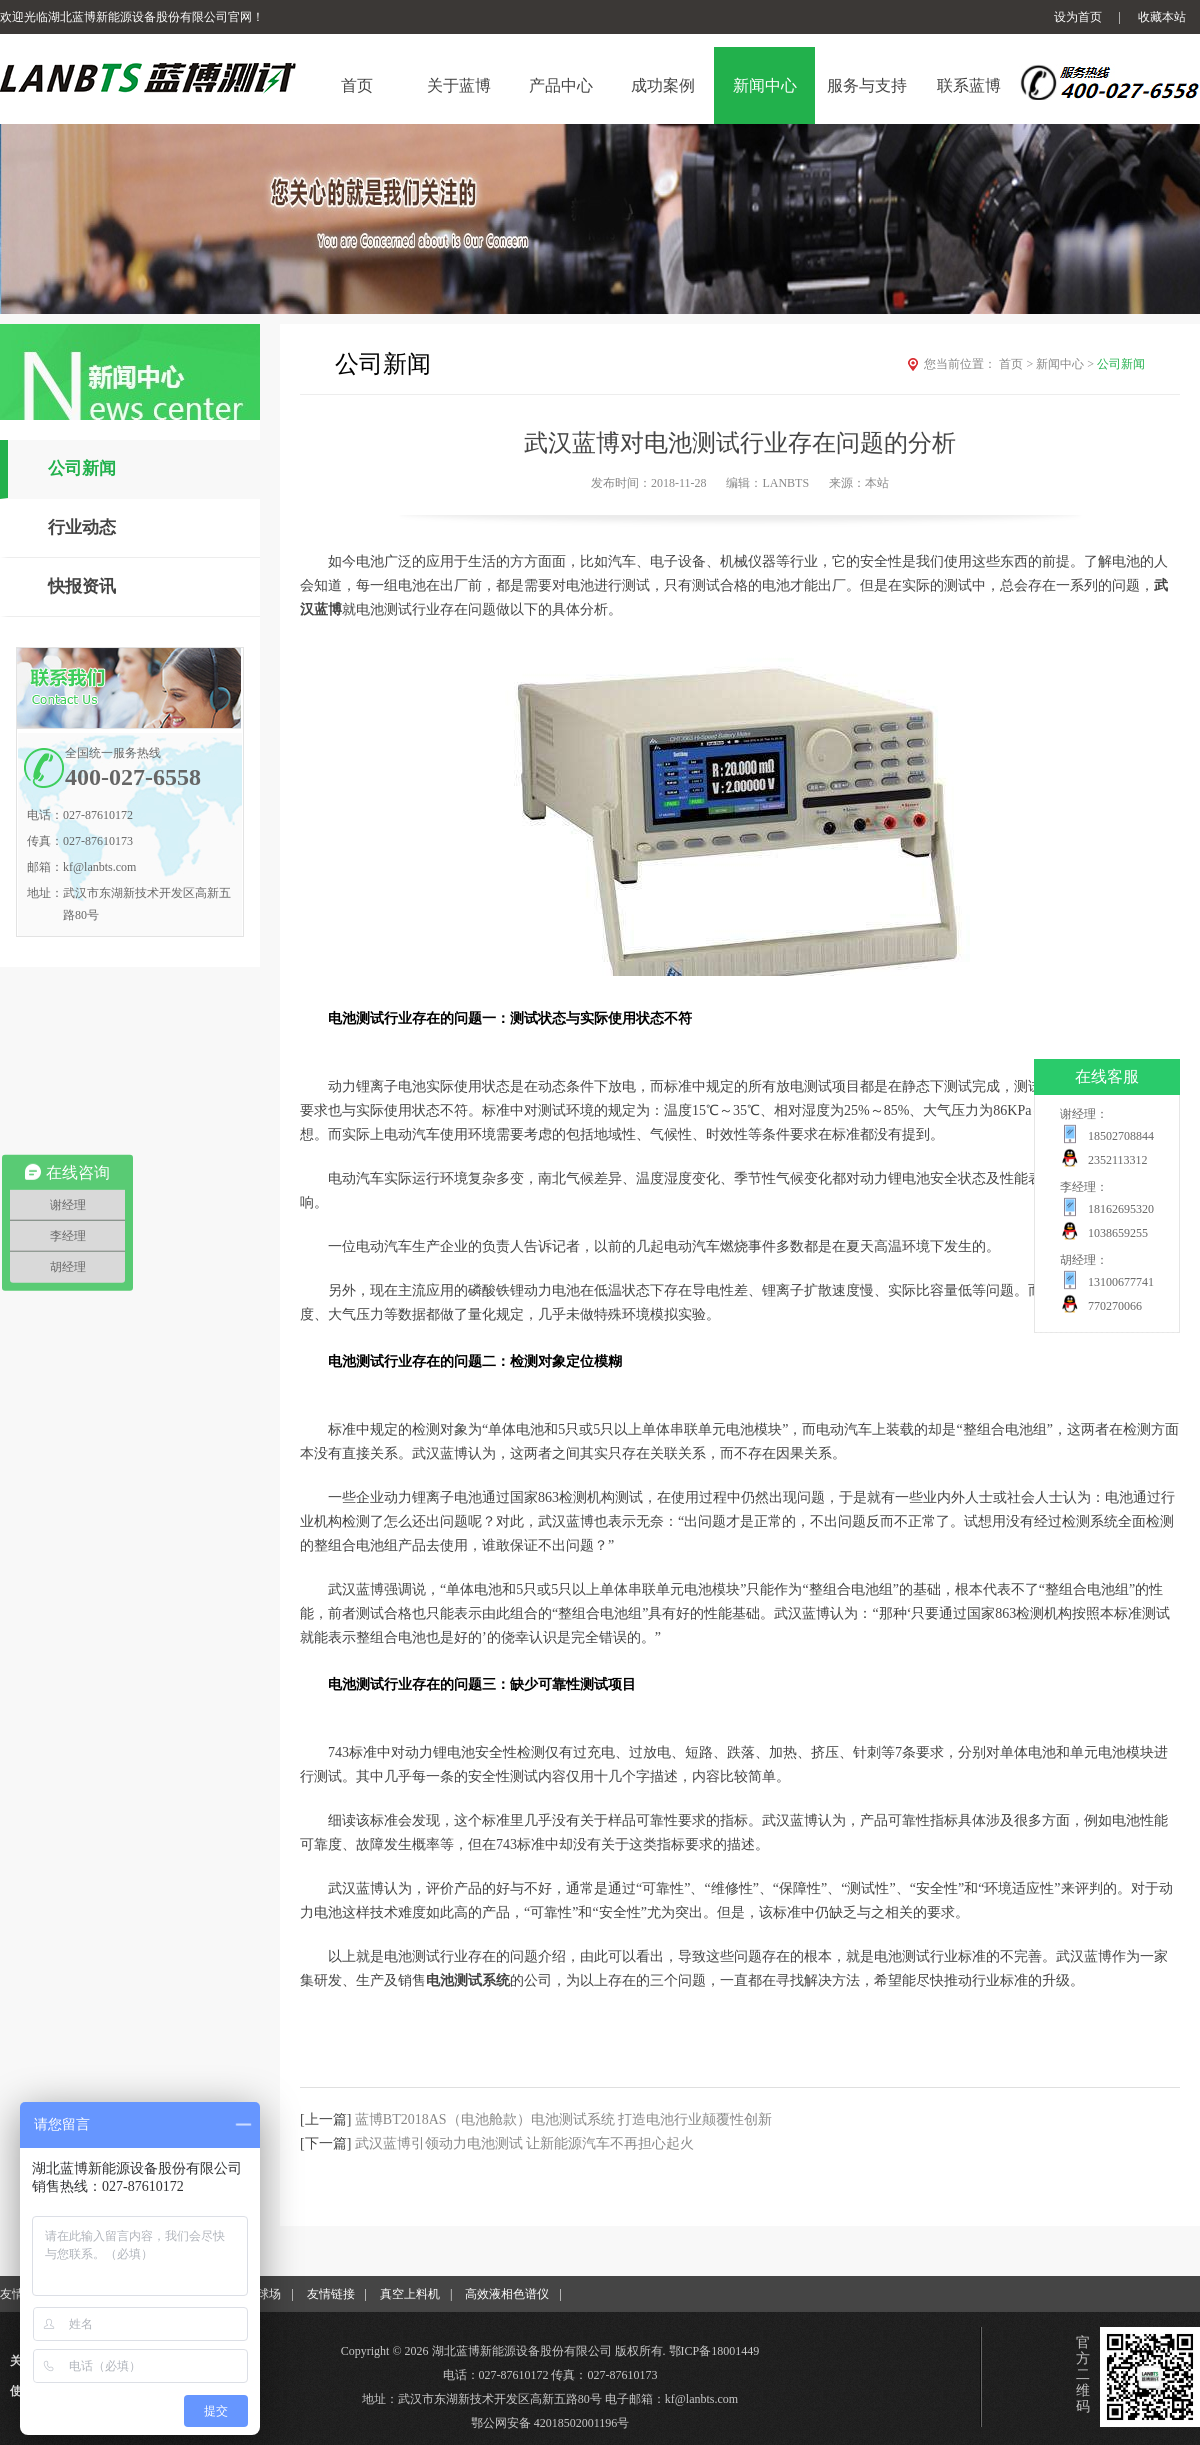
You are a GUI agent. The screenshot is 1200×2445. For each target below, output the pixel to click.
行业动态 (82, 527)
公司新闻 (82, 468)
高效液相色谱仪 (507, 2294)
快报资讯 (82, 586)
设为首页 (1078, 17)
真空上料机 (410, 2294)
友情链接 (331, 2294)
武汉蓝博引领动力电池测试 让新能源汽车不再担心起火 (525, 2143)
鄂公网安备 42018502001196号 (550, 2423)
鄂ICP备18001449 (714, 2351)
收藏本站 (1162, 17)
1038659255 (1118, 1233)
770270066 (1115, 1306)
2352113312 (1118, 1160)
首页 (1017, 364)
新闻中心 (1066, 364)
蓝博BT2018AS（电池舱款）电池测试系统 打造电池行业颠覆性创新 (563, 2119)
